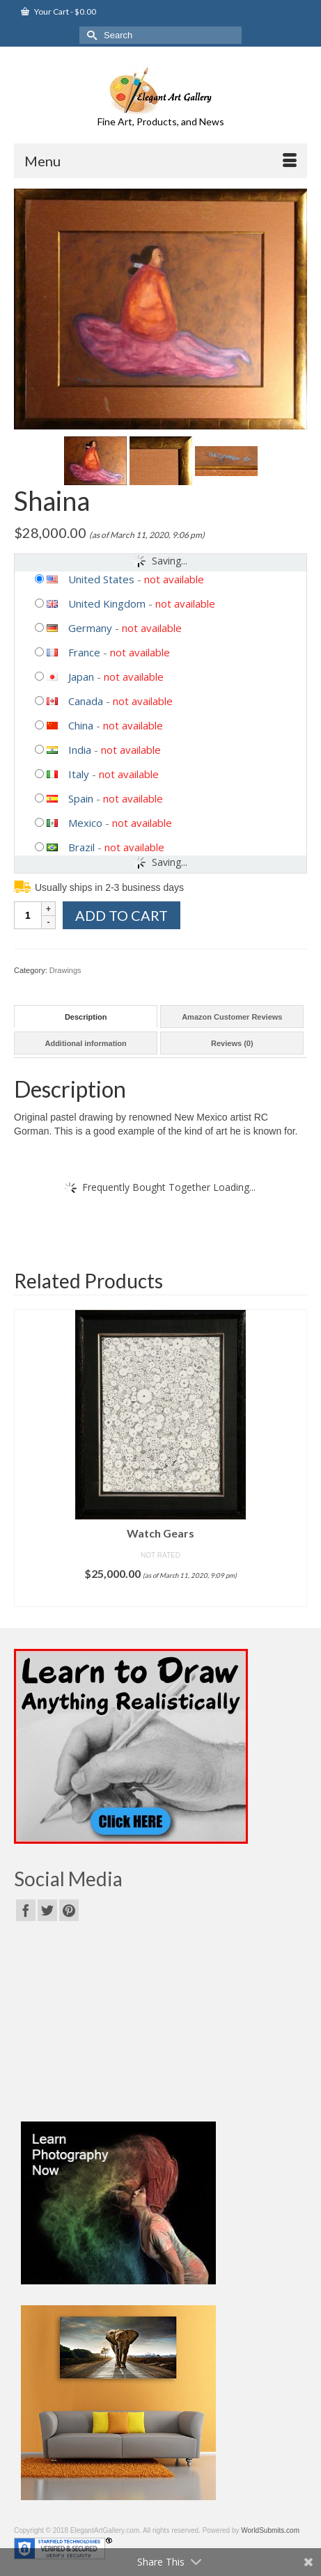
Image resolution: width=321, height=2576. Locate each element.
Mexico (85, 823)
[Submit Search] (89, 35)
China (80, 725)
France (84, 652)
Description (86, 1017)
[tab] (85, 1016)
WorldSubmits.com (270, 2530)
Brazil (81, 847)
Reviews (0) (232, 1043)
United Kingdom (107, 603)
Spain (80, 798)
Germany (90, 628)
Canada (85, 701)
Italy (78, 774)
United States (101, 579)
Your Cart (58, 11)
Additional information (85, 1043)
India (79, 750)
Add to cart (121, 915)
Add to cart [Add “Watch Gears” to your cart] (160, 1596)
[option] (160, 1457)
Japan (81, 676)
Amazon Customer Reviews (232, 1017)
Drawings (65, 970)
